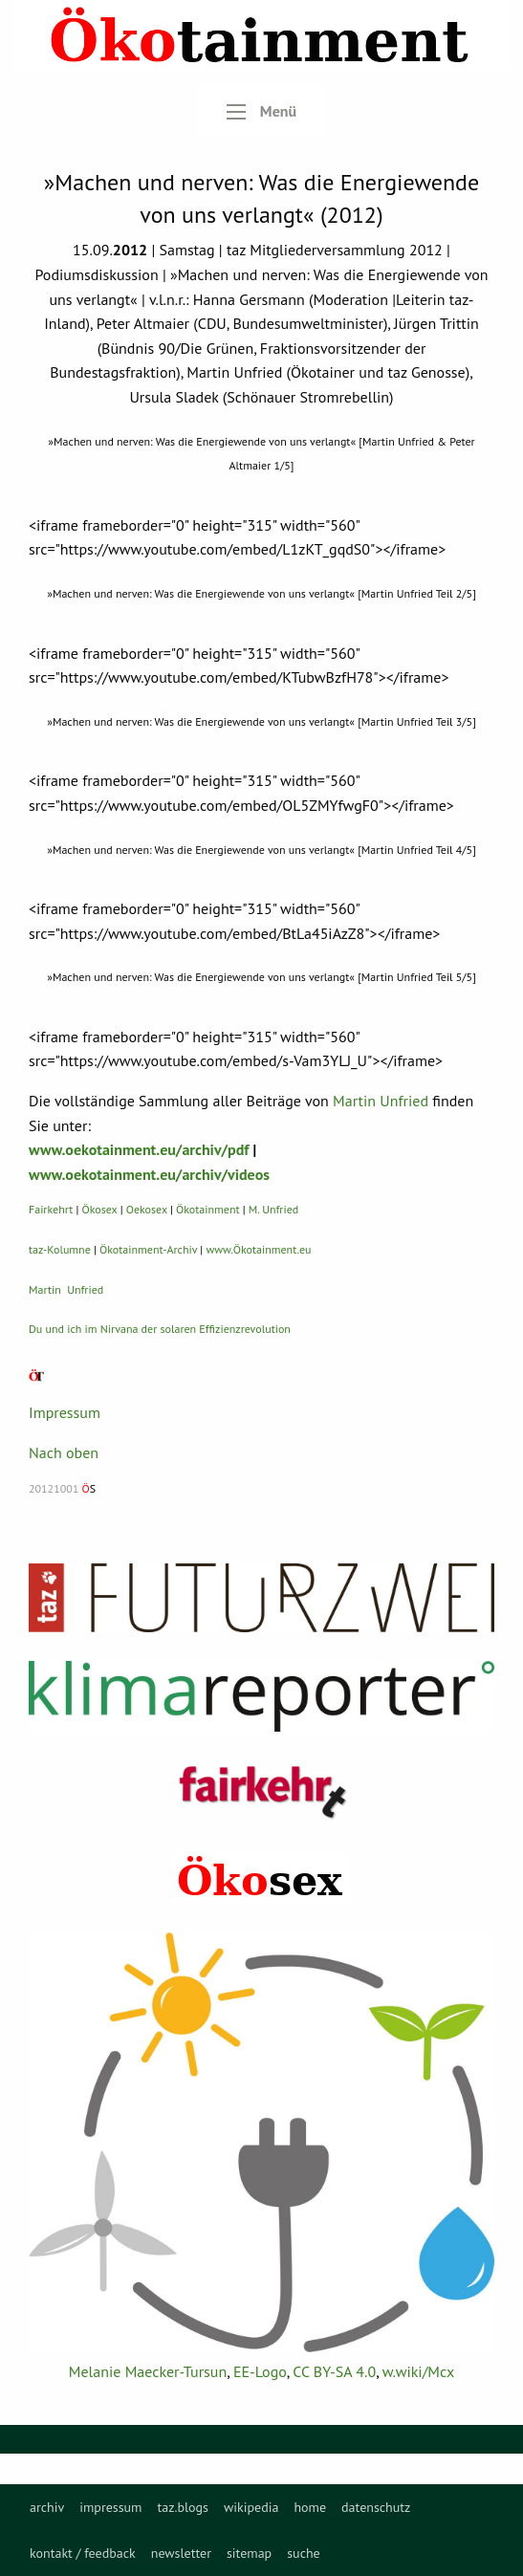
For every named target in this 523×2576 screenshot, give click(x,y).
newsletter (181, 2553)
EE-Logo (260, 2371)
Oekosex (146, 1209)
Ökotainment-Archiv (148, 1249)
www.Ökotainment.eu (258, 1249)
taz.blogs (182, 2507)
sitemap (249, 2553)
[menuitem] (47, 2507)
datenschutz (375, 2507)
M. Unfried (273, 1209)
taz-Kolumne (60, 1249)
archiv (47, 2507)
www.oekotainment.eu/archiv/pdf (139, 1149)
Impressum (64, 1412)
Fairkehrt (51, 1209)
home (310, 2507)
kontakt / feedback (83, 2553)
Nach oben (63, 1452)
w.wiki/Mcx (418, 2371)
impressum (110, 2507)
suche (303, 2553)
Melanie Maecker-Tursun (148, 2371)
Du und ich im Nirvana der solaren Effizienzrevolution (160, 1328)
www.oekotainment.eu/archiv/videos (149, 1174)
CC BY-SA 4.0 (334, 2371)
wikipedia (251, 2507)
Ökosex (100, 1209)
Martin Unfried (380, 1100)
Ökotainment (208, 1209)
